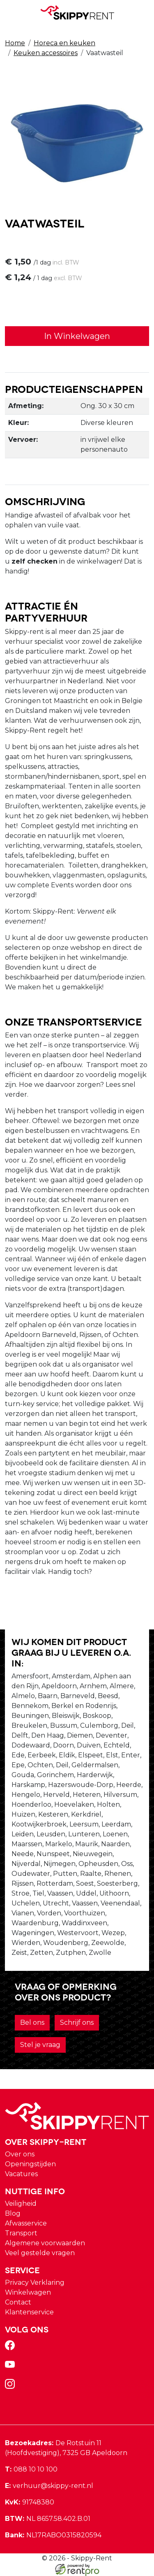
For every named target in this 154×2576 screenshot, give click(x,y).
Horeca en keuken (64, 43)
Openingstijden (30, 2164)
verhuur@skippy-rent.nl (49, 2486)
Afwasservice (26, 2223)
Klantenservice (29, 2312)
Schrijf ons (77, 2022)
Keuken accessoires (46, 53)
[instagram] (11, 2386)
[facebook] (11, 2348)
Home (15, 43)
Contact (18, 2302)
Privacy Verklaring (34, 2282)
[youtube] (11, 2367)
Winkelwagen (28, 2292)
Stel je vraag (40, 2045)
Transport (21, 2233)
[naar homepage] (77, 12)
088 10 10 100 (31, 2469)
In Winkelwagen (77, 336)
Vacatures (21, 2174)
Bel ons (32, 2022)
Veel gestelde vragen (40, 2253)
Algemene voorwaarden (45, 2243)
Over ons (19, 2154)
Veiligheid (21, 2203)
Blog (13, 2213)
